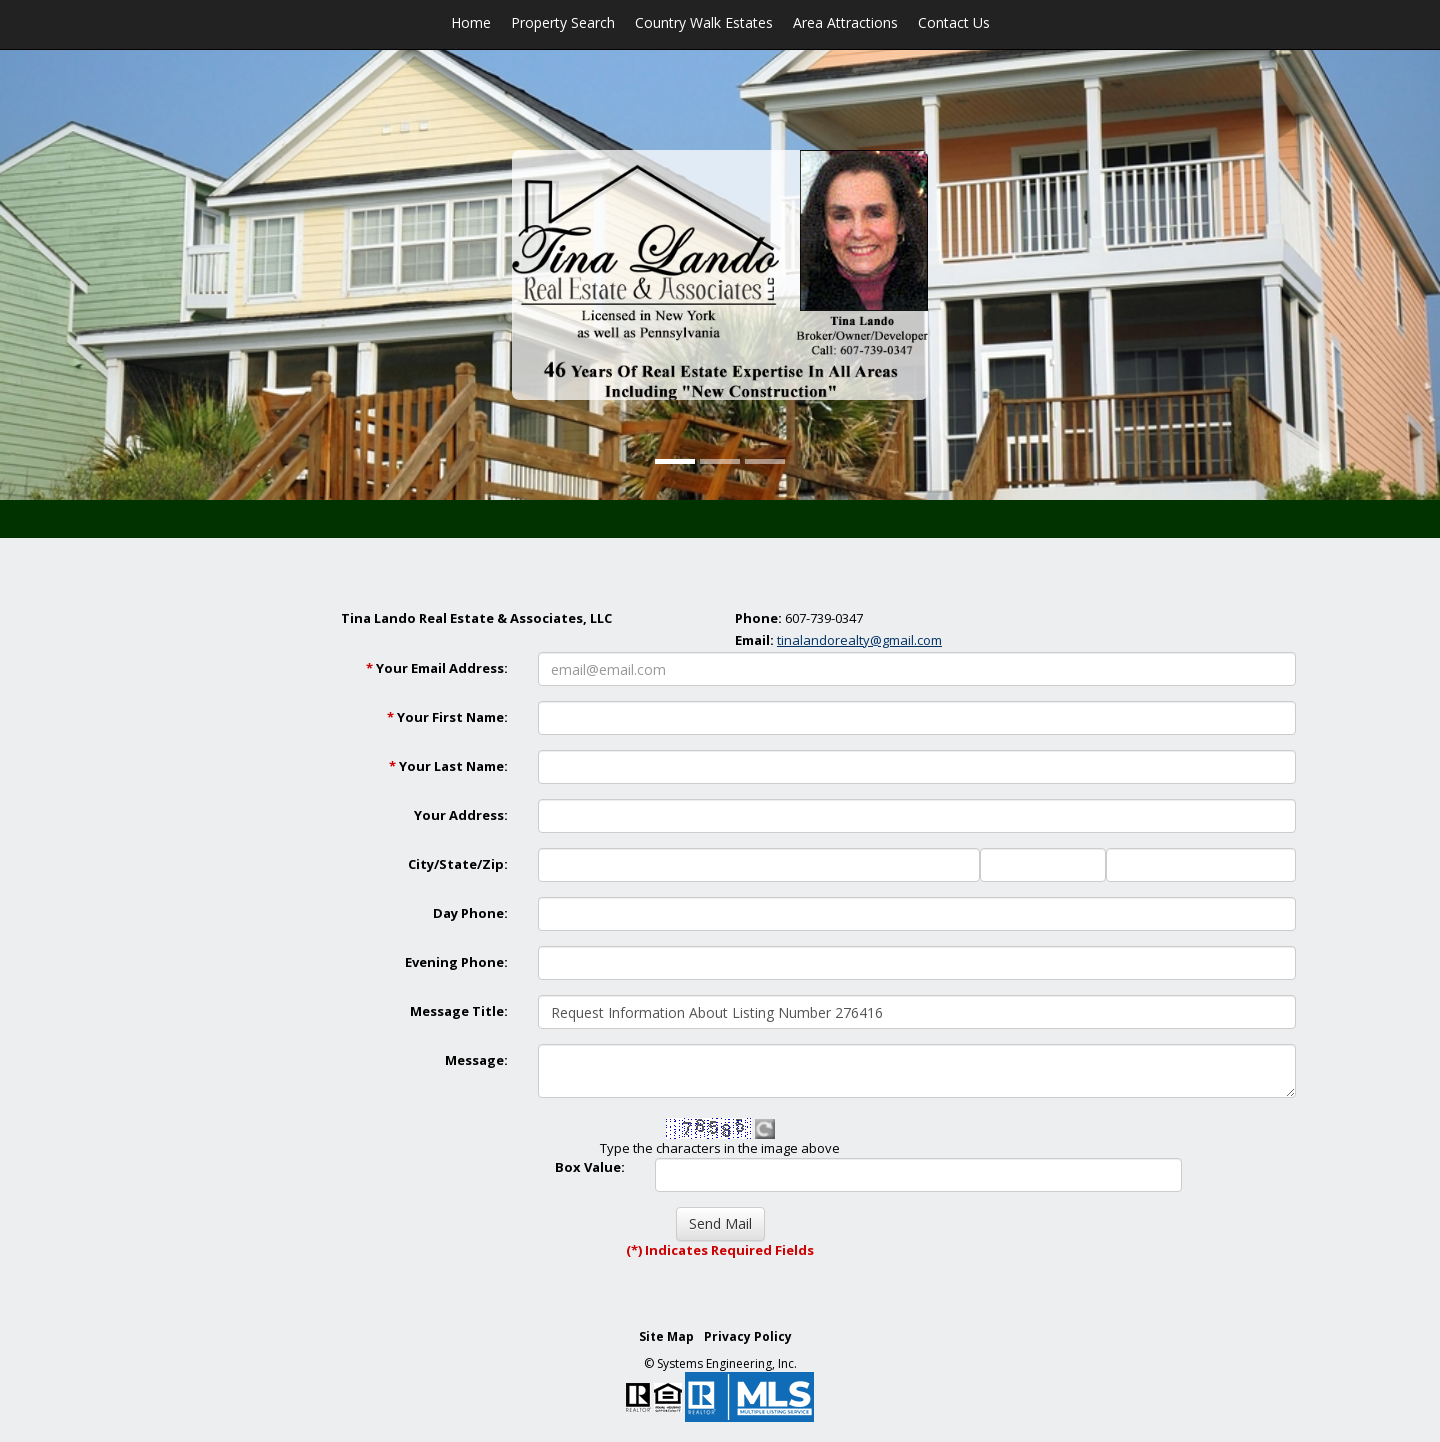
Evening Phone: (456, 962)
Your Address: (461, 815)
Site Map (666, 1336)
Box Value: (590, 1167)
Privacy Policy (748, 1336)
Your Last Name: (448, 766)
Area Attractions (845, 22)
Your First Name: (447, 717)
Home (471, 22)
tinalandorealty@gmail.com (859, 640)
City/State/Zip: (458, 864)
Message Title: (459, 1011)
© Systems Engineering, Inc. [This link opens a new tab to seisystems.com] (720, 1363)
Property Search (563, 22)
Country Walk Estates (704, 22)
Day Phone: (470, 913)
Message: (476, 1060)
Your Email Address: (437, 668)
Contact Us (954, 22)
